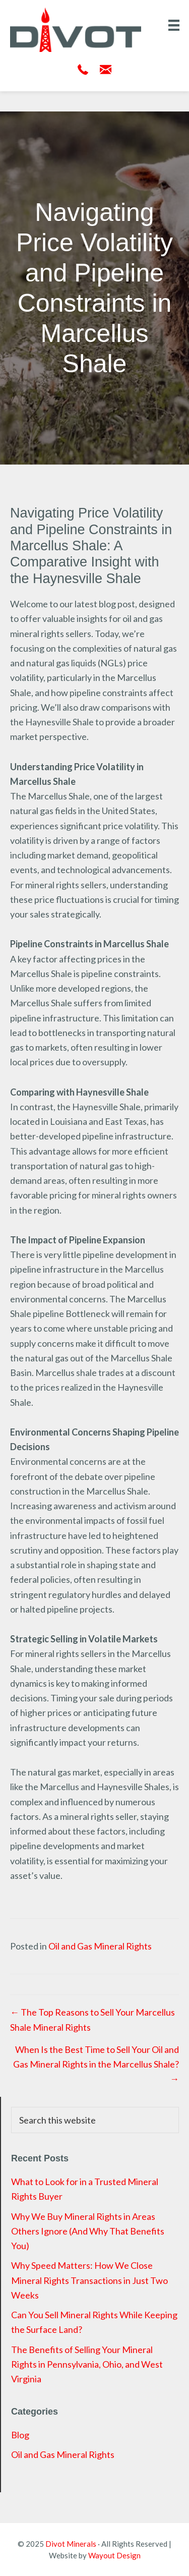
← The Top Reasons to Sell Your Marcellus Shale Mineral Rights (92, 2019)
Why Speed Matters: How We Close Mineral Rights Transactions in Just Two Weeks (89, 2280)
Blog (20, 2434)
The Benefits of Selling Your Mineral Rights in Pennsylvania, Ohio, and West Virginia (87, 2364)
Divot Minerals (70, 2543)
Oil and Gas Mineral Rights (100, 1946)
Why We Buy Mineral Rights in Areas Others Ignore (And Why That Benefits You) (87, 2231)
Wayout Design (114, 2555)
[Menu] (173, 25)
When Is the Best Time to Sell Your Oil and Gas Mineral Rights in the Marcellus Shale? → (96, 2064)
